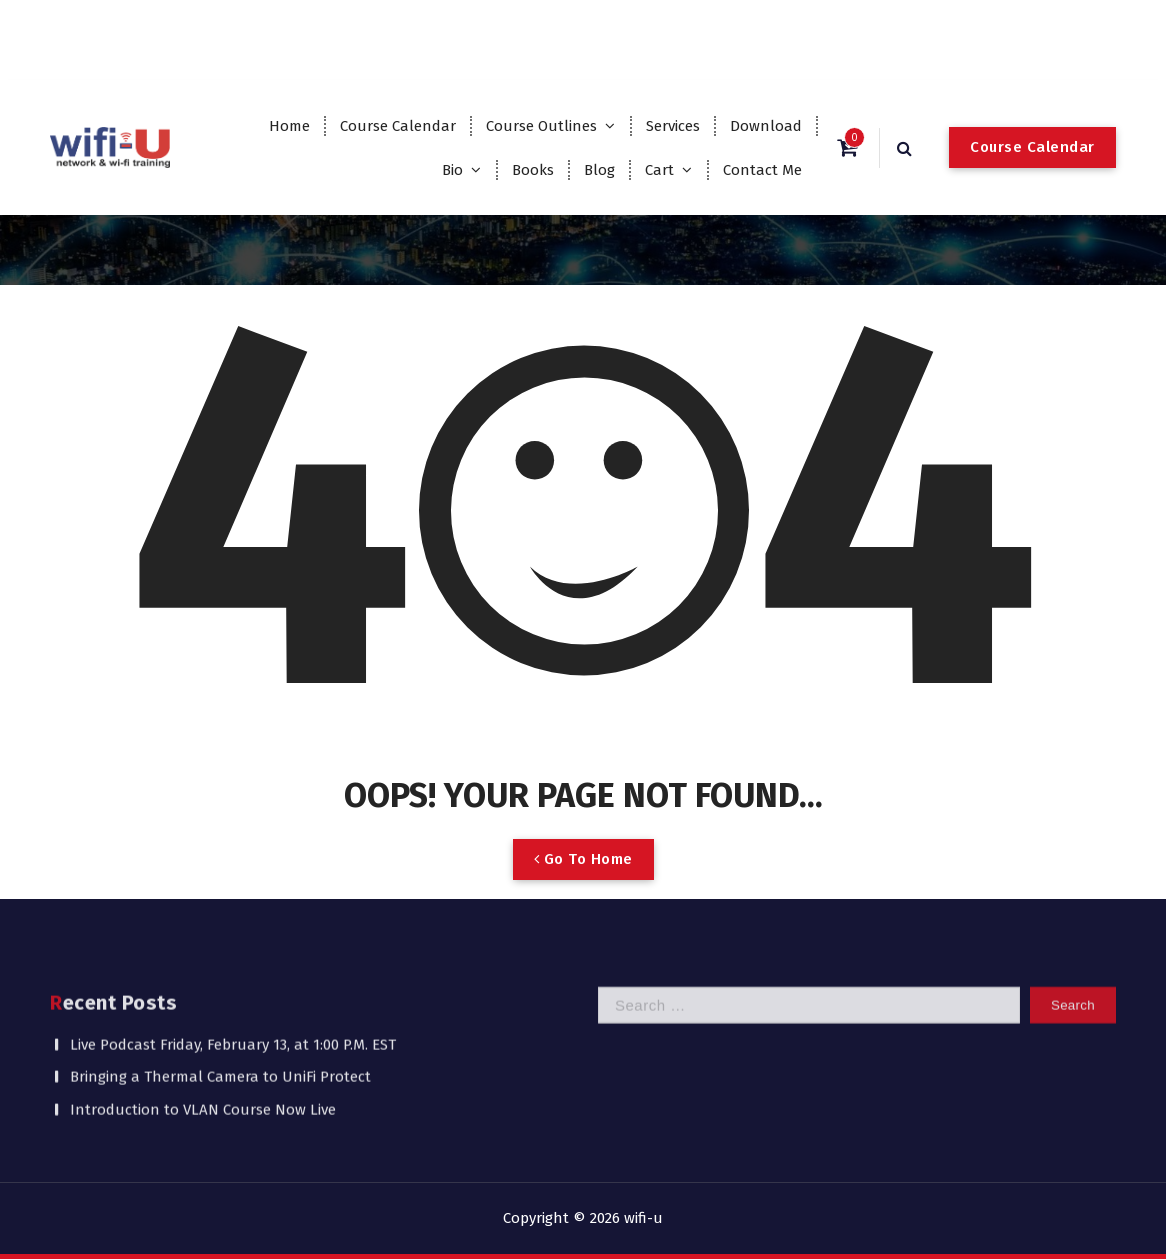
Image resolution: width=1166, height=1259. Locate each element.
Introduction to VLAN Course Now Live (203, 1052)
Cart (659, 170)
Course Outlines (541, 126)
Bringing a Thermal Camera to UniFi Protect (220, 1019)
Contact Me (762, 170)
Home (289, 126)
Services (673, 126)
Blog (599, 170)
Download (766, 126)
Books (533, 170)
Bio (452, 170)
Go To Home (583, 893)
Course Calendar (398, 126)
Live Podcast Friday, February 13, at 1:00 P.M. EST (233, 987)
